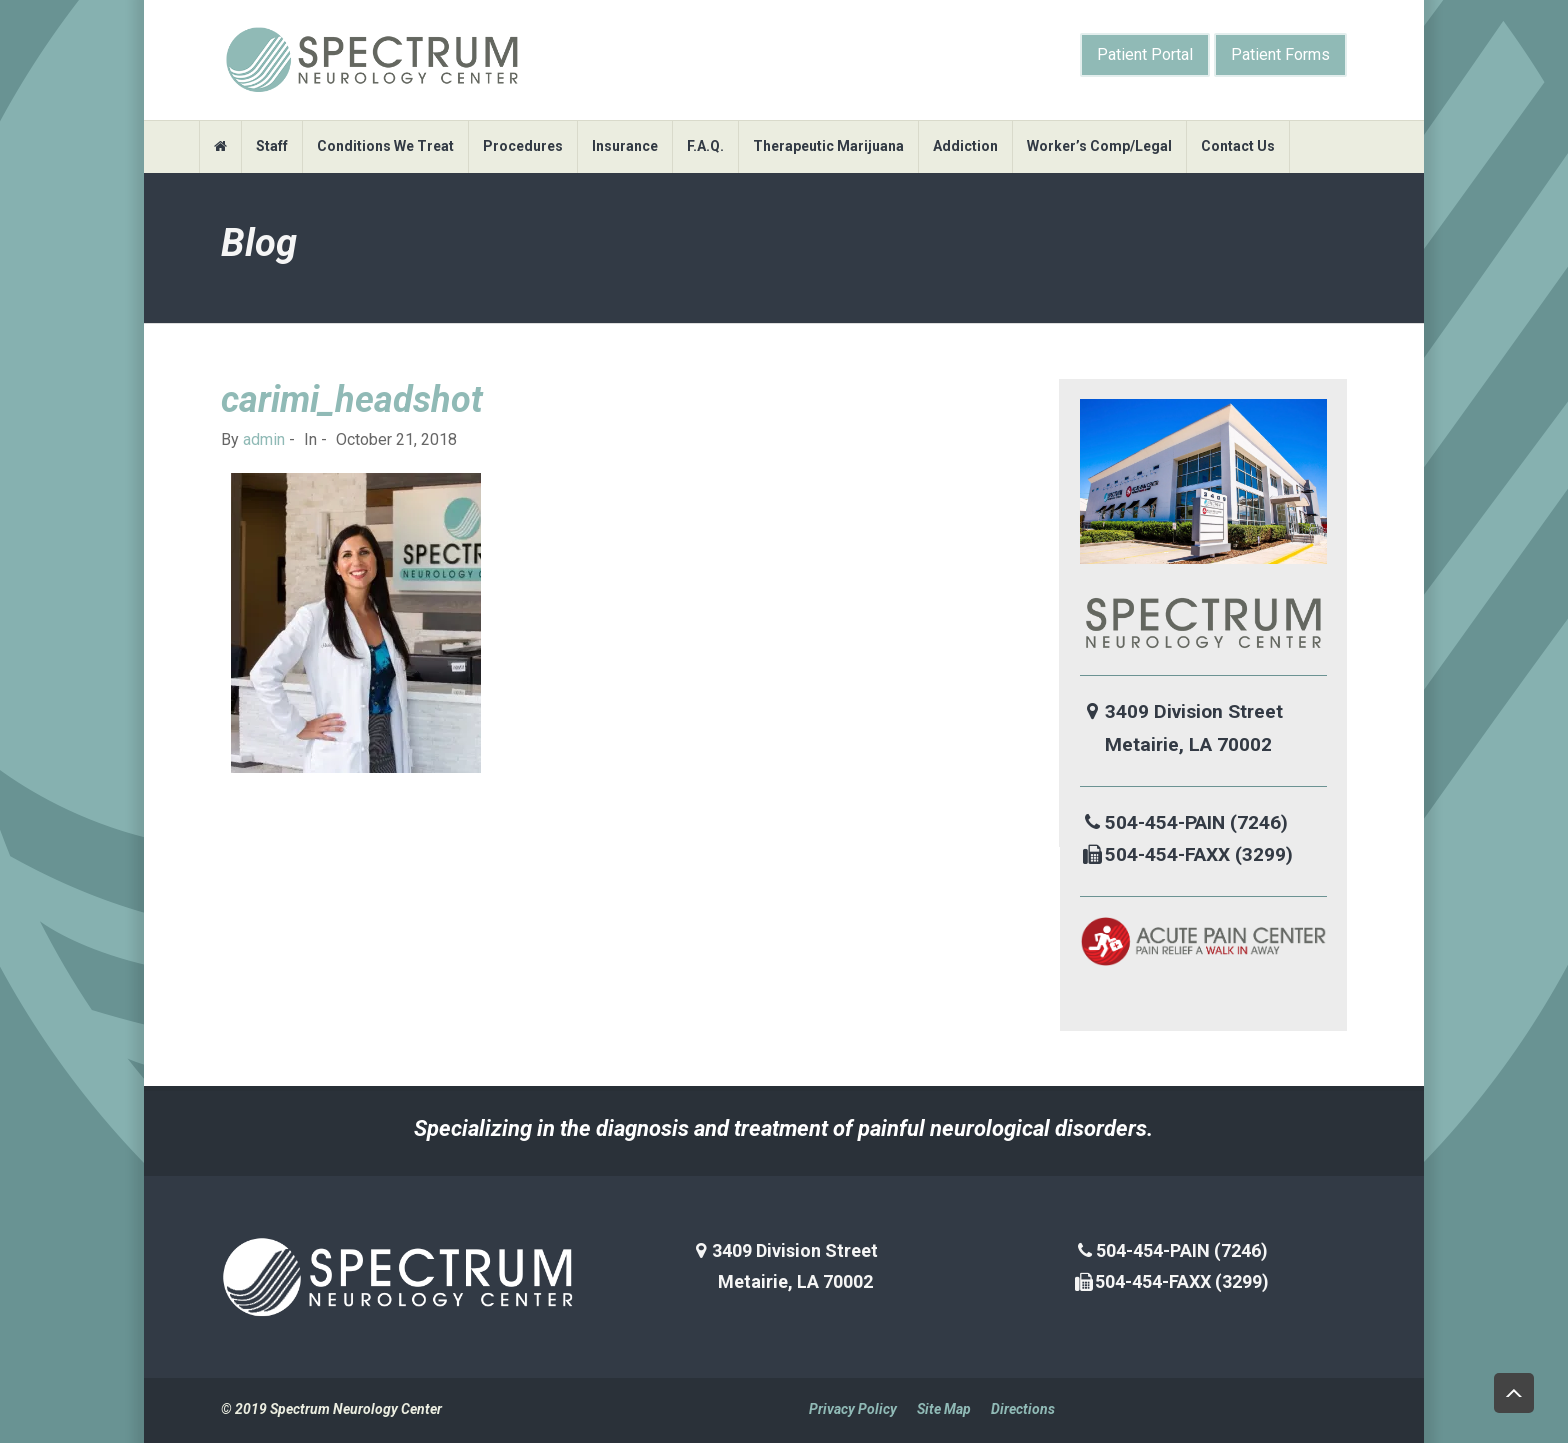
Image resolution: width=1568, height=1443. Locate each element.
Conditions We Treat (385, 146)
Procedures (523, 146)
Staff (272, 146)
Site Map (944, 1409)
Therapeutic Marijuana (828, 146)
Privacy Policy (853, 1409)
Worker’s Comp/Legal (1099, 146)
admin (264, 439)
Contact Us (1238, 146)
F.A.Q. (705, 146)
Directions (1023, 1409)
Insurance (625, 146)
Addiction (965, 146)
